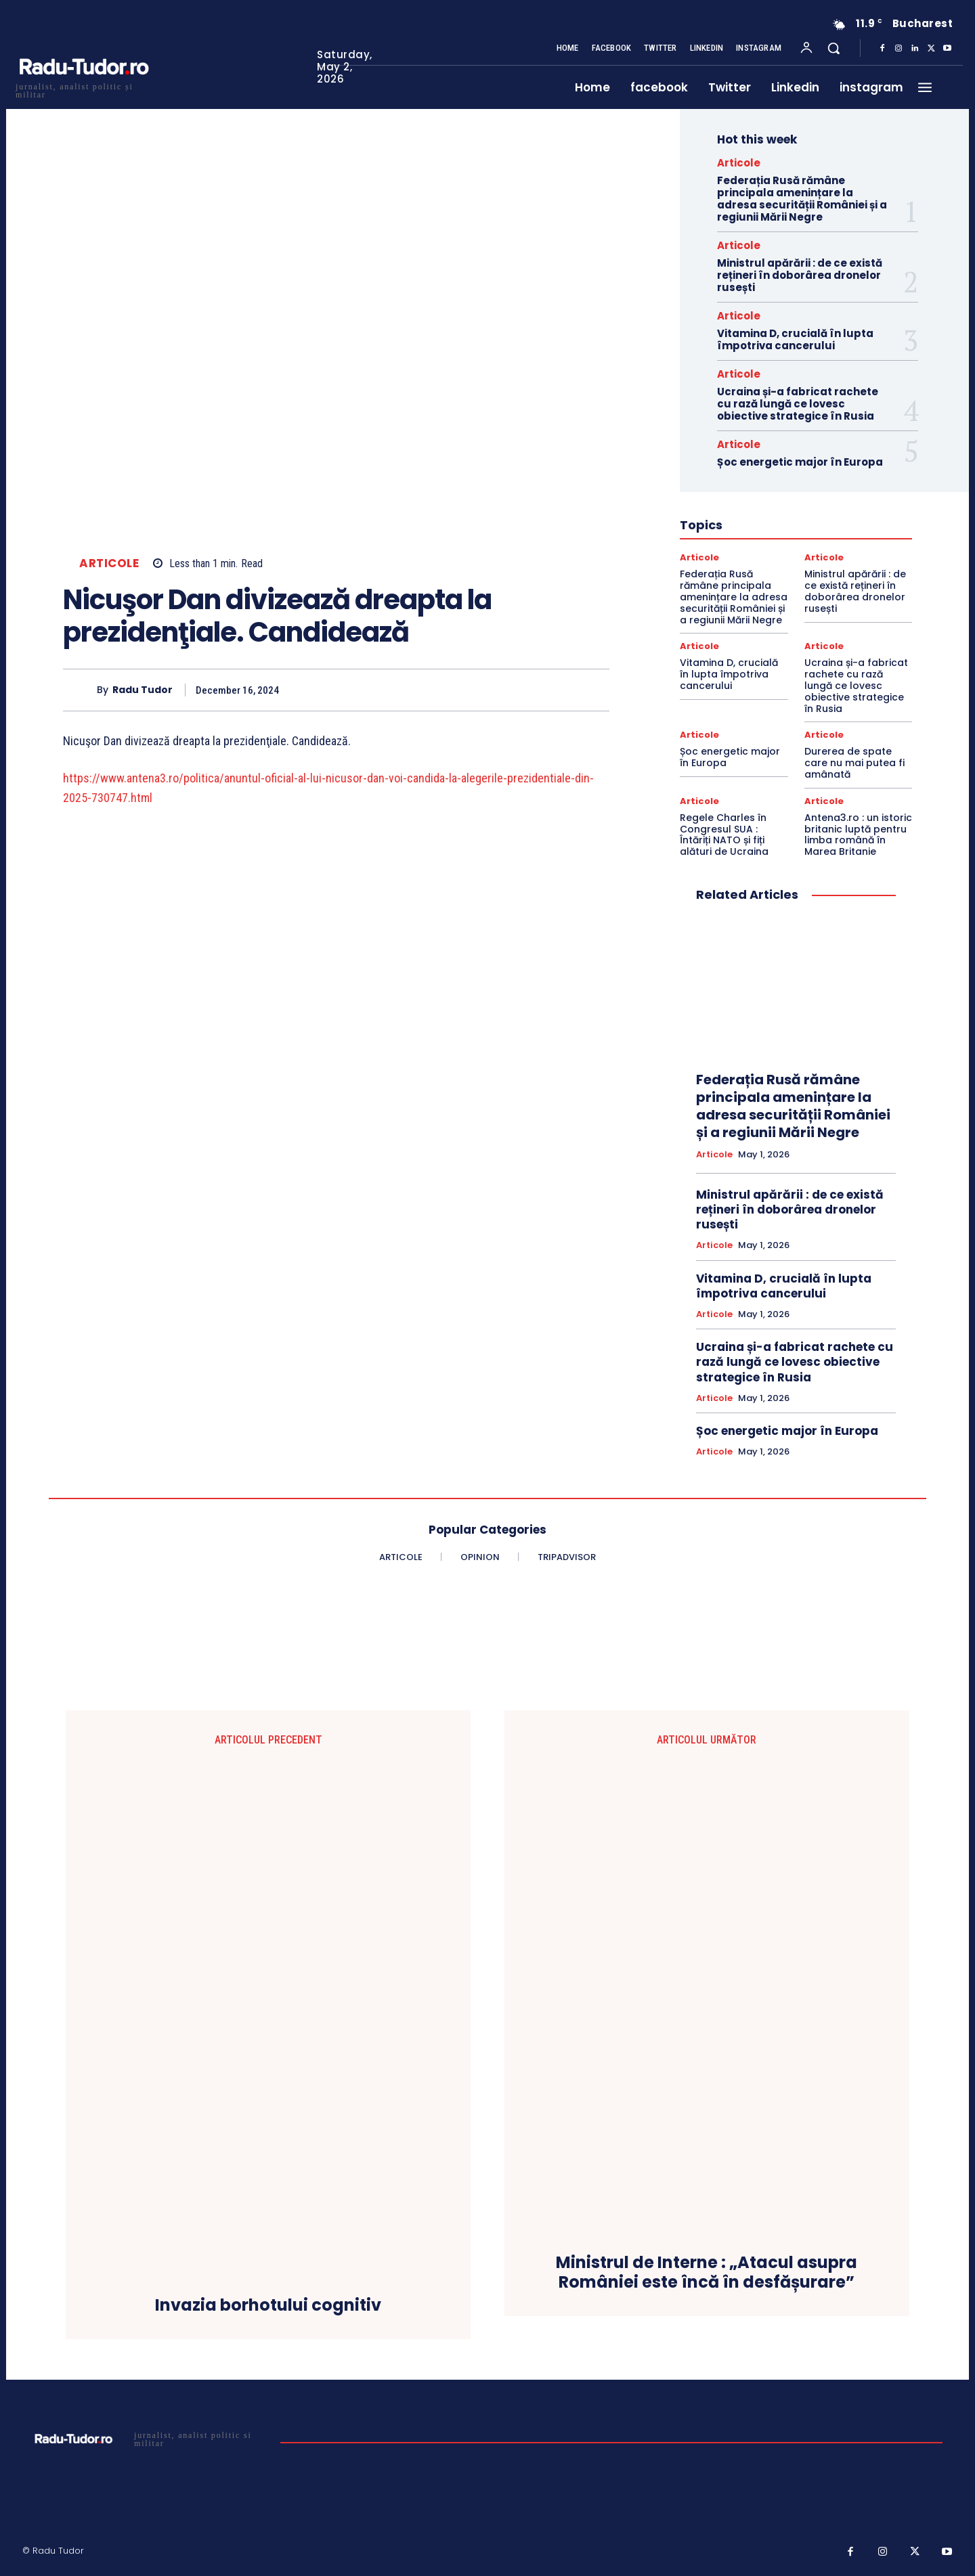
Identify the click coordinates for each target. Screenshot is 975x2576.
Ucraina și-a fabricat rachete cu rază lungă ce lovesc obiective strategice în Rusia (797, 403)
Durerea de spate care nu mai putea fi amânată (854, 763)
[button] (833, 48)
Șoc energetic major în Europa (800, 462)
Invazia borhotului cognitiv (268, 2305)
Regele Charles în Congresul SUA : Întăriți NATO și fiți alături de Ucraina (724, 834)
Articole (109, 563)
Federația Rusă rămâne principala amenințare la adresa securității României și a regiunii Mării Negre (802, 198)
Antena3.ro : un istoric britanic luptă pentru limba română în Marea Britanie (858, 834)
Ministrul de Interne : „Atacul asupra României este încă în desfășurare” (706, 2272)
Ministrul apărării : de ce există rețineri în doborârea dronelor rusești (799, 275)
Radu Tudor (142, 690)
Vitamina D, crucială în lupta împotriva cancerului (795, 339)
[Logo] (149, 2439)
